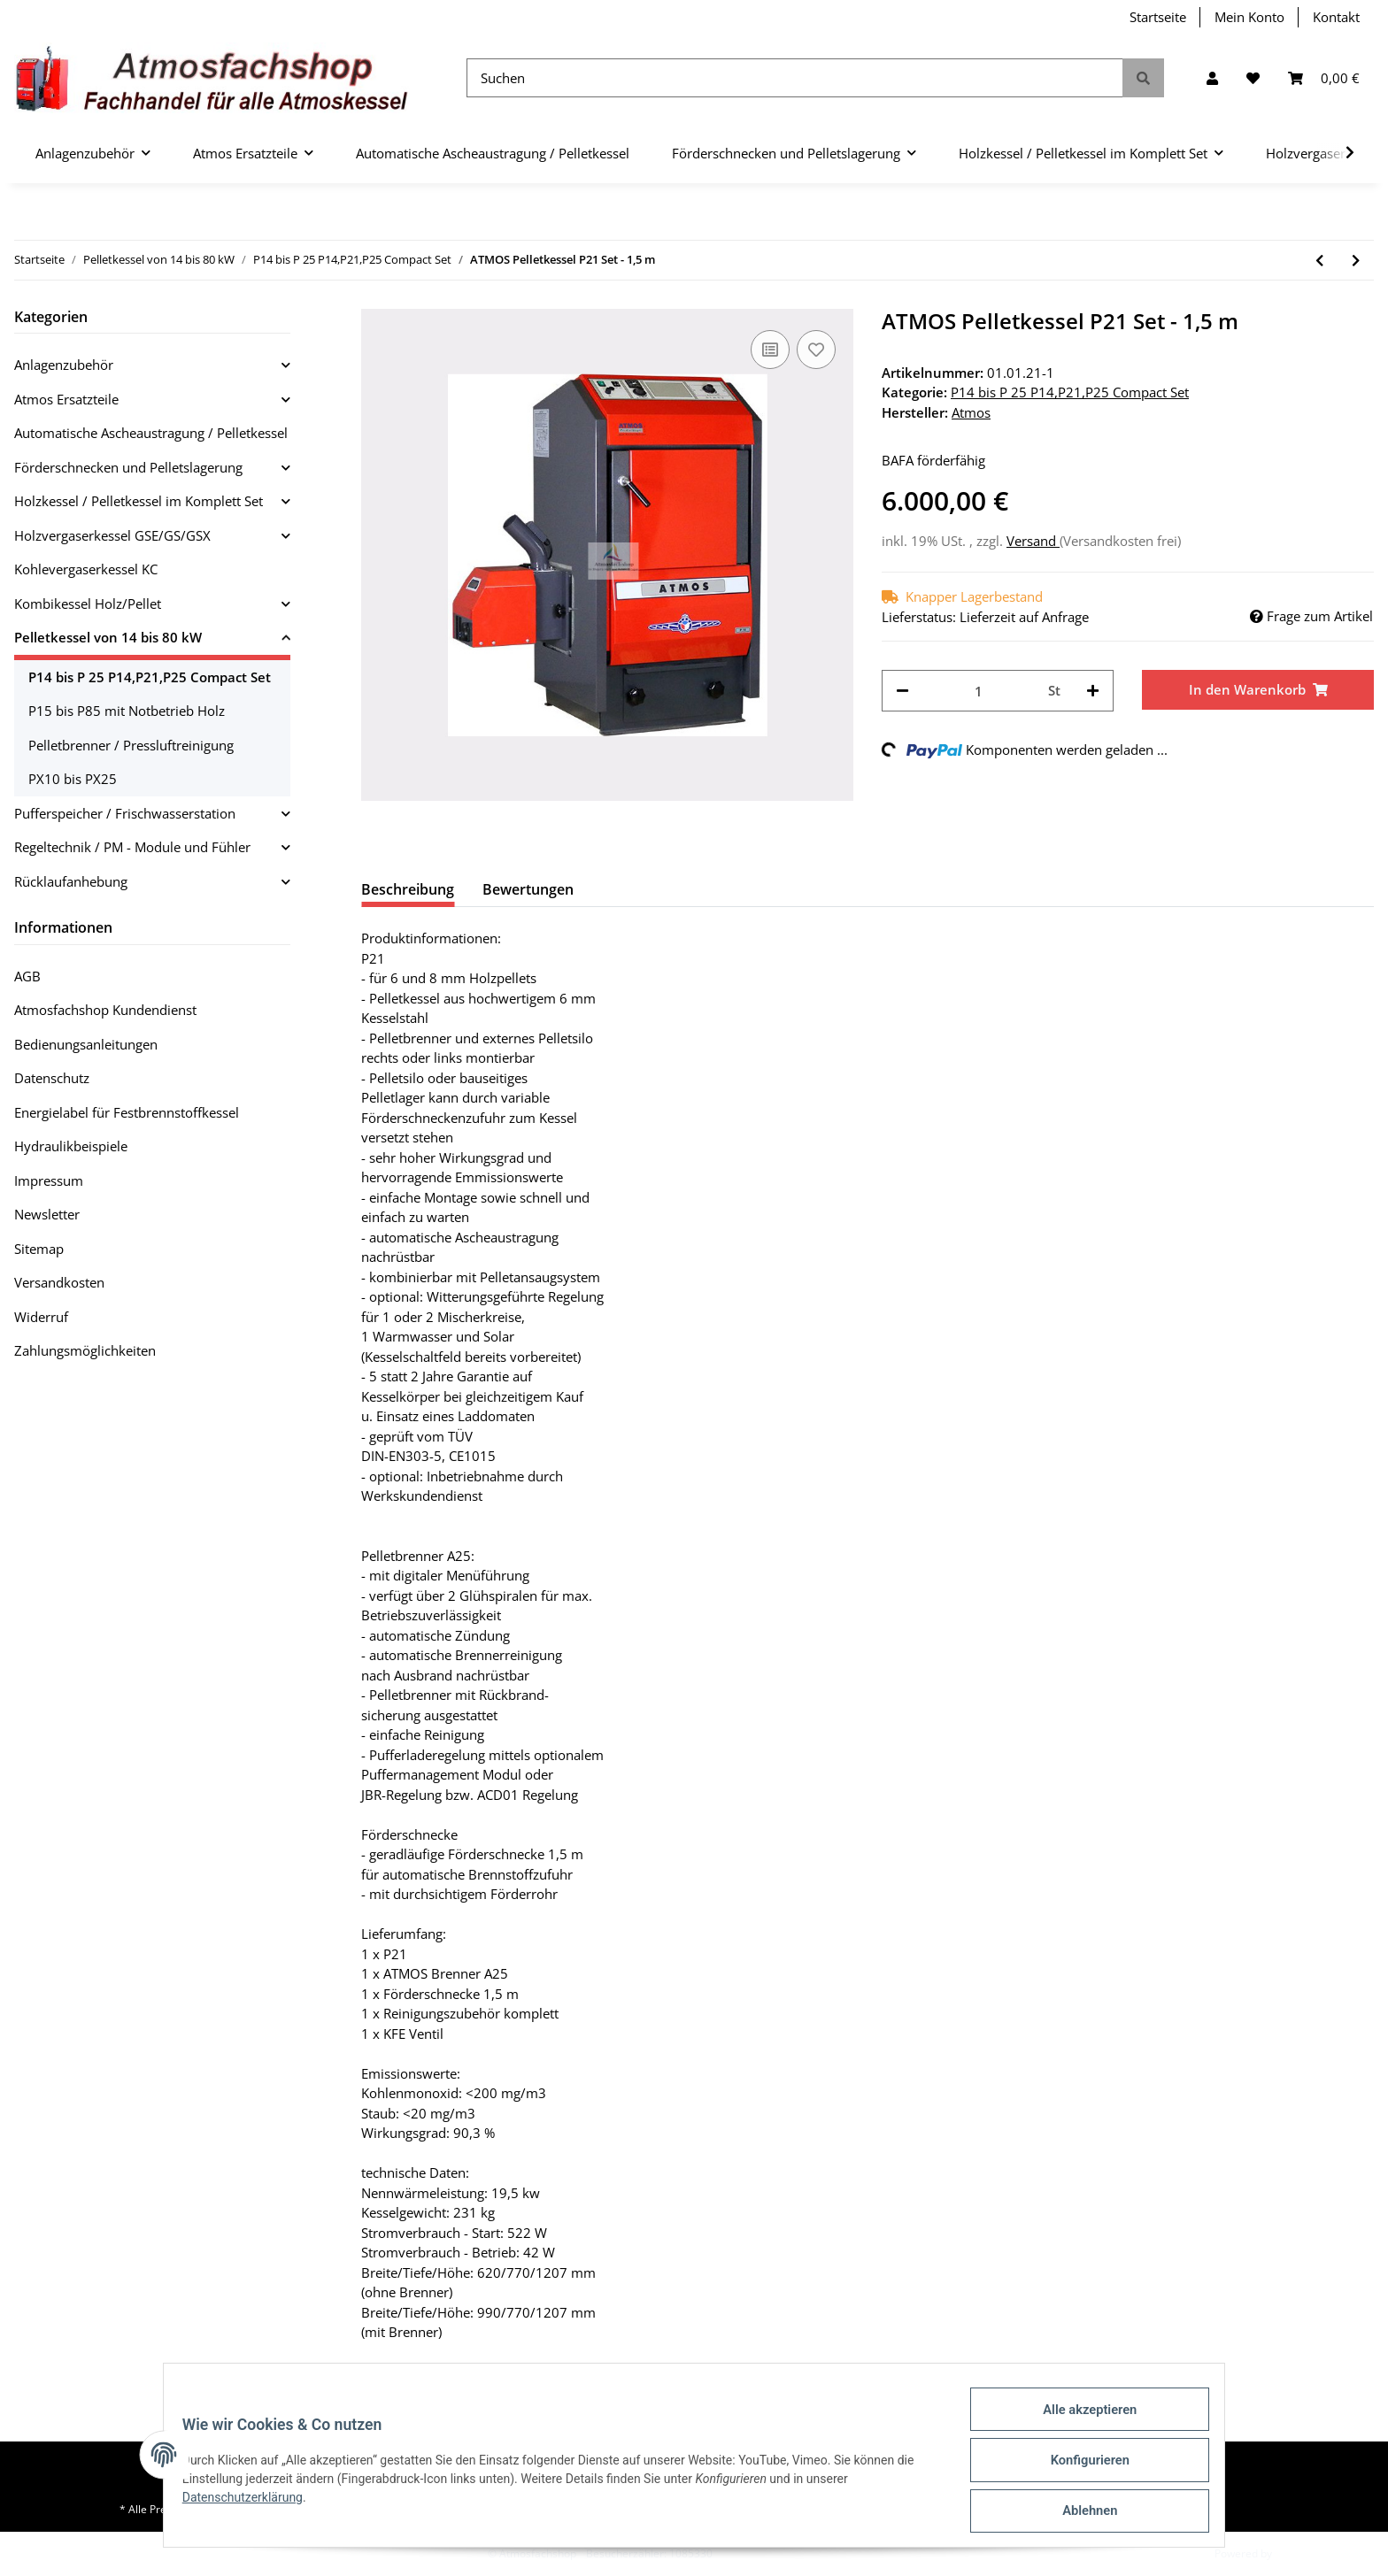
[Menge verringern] (902, 691)
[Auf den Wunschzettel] (816, 349)
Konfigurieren (1079, 2467)
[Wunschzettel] (1253, 78)
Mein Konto (1249, 17)
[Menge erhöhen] (1093, 691)
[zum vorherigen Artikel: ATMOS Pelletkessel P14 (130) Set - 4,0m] (1319, 261)
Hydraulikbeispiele (70, 1146)
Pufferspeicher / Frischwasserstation (124, 813)
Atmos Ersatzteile (66, 399)
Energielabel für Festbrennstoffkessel (126, 1112)
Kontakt (1336, 17)
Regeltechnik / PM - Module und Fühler (132, 847)
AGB (27, 976)
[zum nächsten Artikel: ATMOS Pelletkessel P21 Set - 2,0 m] (1356, 261)
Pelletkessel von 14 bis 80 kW (108, 637)
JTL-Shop (1296, 2553)
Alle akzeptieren (1079, 2421)
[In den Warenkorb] (1258, 690)
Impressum (48, 1180)
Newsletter (47, 1214)
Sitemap (39, 1248)
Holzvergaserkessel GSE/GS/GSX (112, 535)
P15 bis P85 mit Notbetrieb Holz (126, 710)
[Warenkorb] (1324, 78)
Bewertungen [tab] (528, 889)
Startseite (1158, 17)
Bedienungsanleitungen (86, 1044)
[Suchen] (795, 78)
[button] (1212, 78)
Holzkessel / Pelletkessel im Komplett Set (138, 501)
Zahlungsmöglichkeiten (85, 1350)
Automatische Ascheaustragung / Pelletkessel (151, 433)
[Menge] (978, 691)
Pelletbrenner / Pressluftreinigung (131, 745)
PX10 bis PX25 (72, 779)
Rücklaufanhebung (70, 881)
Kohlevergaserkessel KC (86, 569)
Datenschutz (51, 1078)
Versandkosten (59, 1282)
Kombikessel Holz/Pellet (87, 603)
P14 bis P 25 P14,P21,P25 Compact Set (1070, 392)
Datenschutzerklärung (252, 2504)
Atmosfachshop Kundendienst (105, 1010)
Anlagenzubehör (63, 364)
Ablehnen (1079, 2513)
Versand (1033, 541)
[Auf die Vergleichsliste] (770, 349)
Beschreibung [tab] (407, 889)
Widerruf (41, 1317)
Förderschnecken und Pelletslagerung (128, 467)
